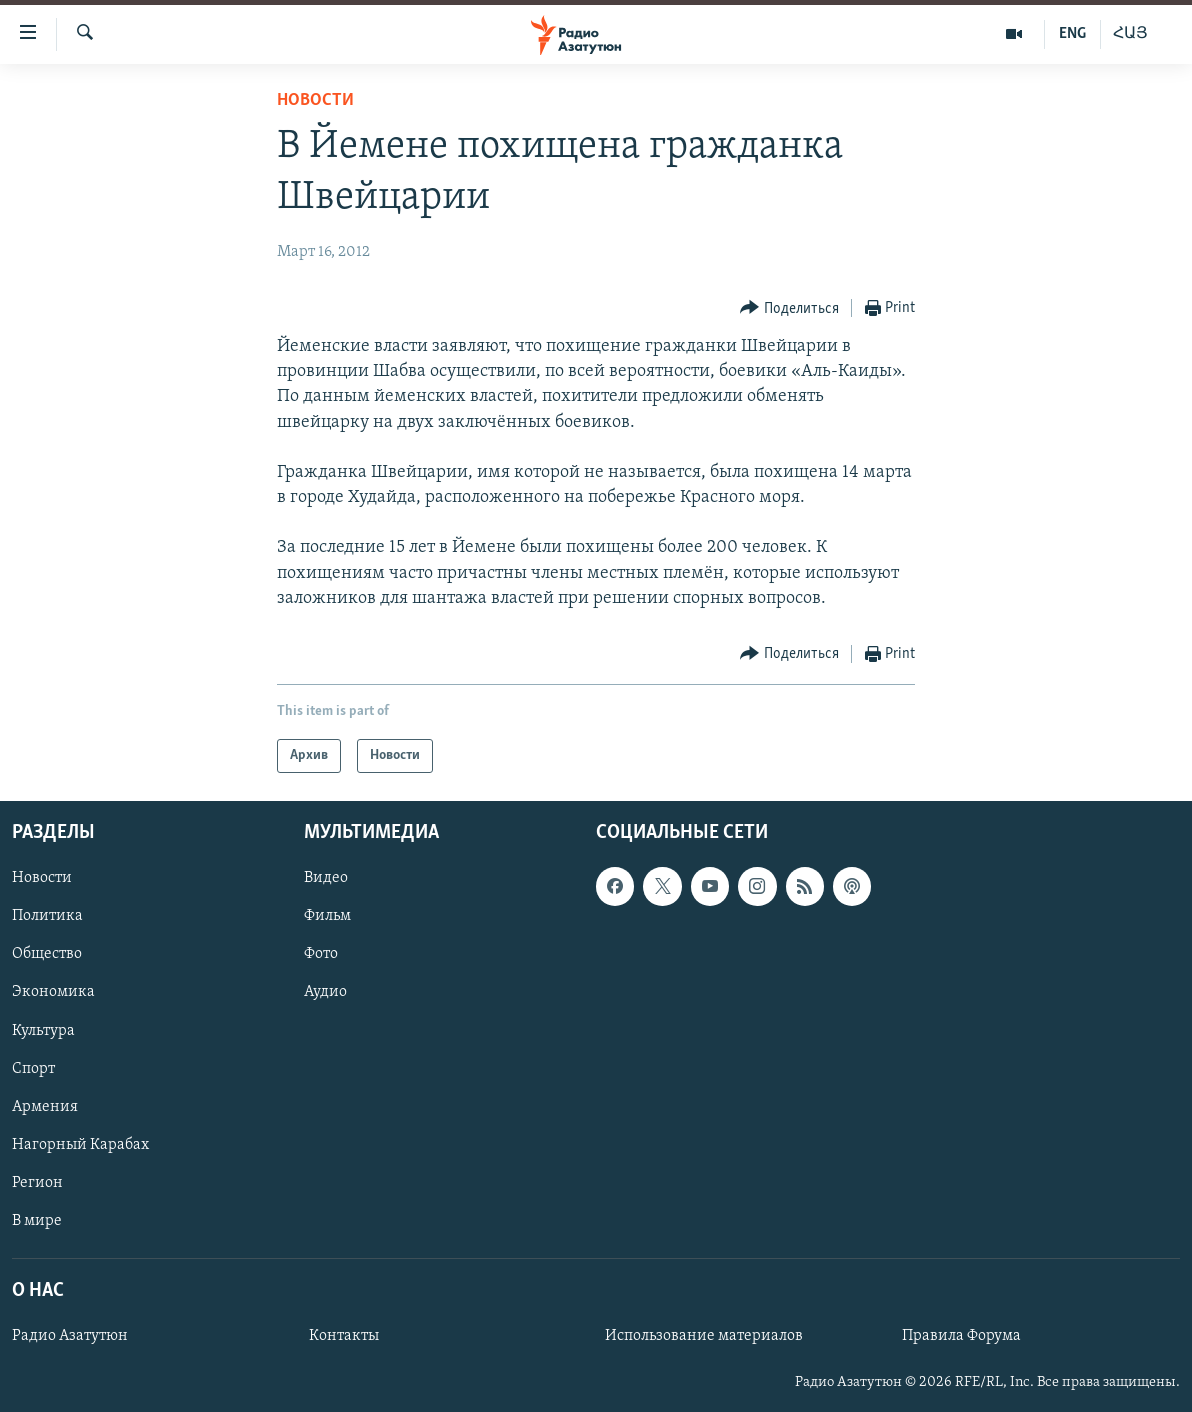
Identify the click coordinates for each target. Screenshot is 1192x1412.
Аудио (325, 993)
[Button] (789, 308)
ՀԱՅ (1130, 34)
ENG (1072, 34)
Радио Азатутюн (70, 1336)
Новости (315, 100)
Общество (47, 955)
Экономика (53, 993)
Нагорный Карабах (80, 1145)
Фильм (327, 917)
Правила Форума (961, 1336)
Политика (47, 917)
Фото (321, 955)
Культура (43, 1031)
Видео (326, 878)
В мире (37, 1221)
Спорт (33, 1069)
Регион (37, 1183)
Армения (45, 1107)
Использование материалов (704, 1336)
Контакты (344, 1336)
